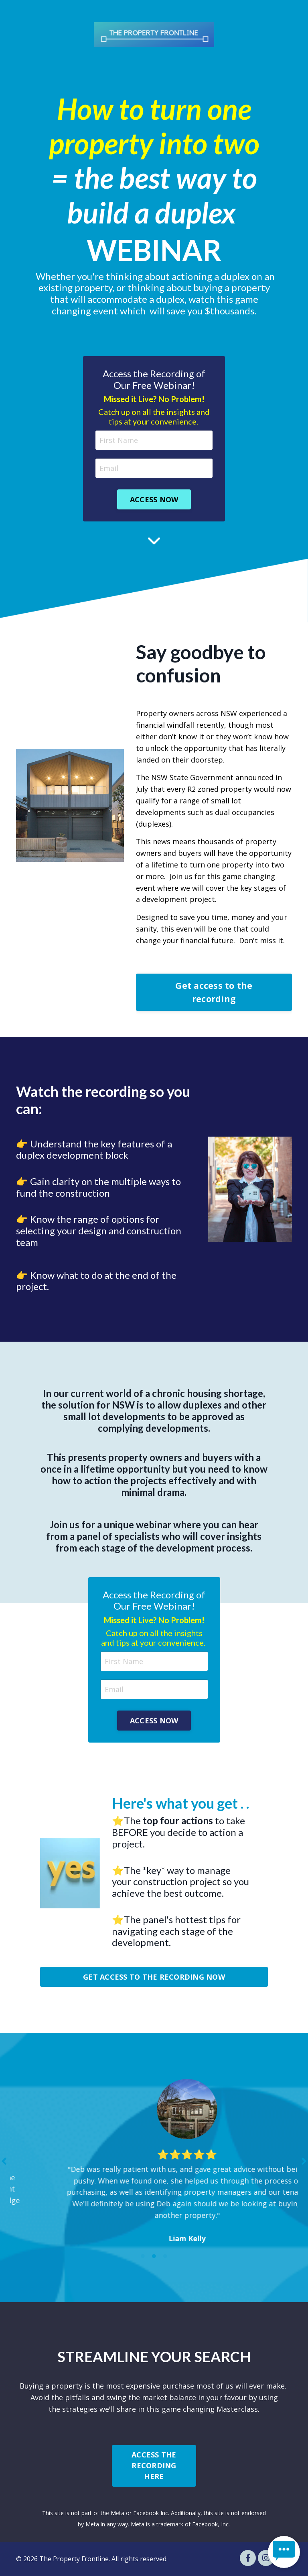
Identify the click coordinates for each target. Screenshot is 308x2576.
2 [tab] (154, 2256)
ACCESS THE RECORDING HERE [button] (154, 2465)
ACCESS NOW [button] (154, 499)
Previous (4, 2161)
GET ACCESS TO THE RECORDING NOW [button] (154, 1977)
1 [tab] (143, 2256)
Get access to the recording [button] (213, 992)
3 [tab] (165, 2256)
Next (304, 2161)
